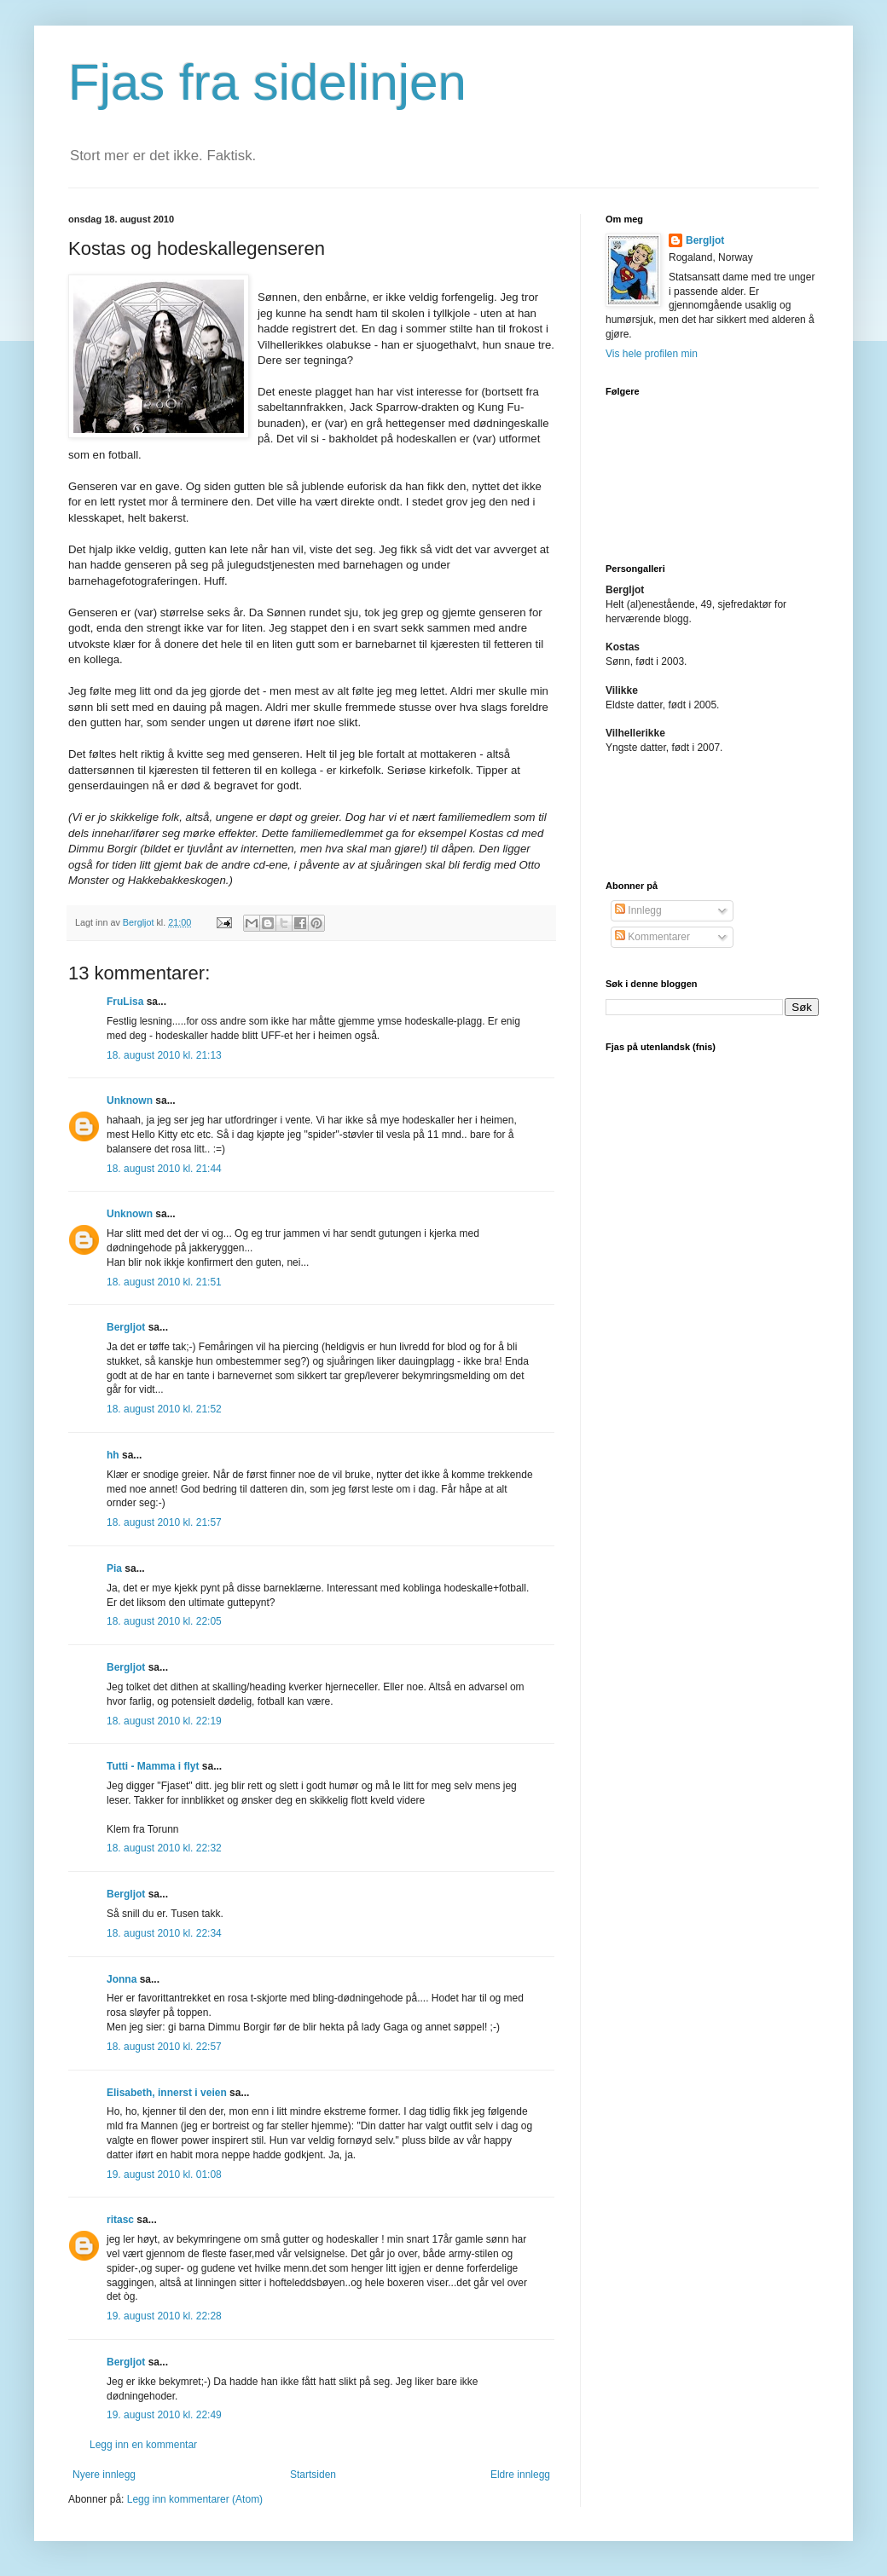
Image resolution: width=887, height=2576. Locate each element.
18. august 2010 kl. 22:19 (164, 1721)
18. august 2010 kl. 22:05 (164, 1621)
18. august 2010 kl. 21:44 (164, 1169)
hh (113, 1455)
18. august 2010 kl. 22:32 (164, 1848)
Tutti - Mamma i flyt (153, 1766)
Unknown (130, 1100)
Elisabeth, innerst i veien (167, 2093)
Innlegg (638, 910)
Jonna (121, 1979)
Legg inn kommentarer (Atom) (195, 2499)
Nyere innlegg (104, 2475)
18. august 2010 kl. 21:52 (164, 1409)
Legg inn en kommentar (143, 2445)
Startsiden (313, 2475)
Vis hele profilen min (652, 354)
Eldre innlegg (520, 2475)
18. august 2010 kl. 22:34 (164, 1933)
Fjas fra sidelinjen (267, 82)
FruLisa (125, 1002)
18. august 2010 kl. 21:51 (164, 1282)
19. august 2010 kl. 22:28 (164, 2316)
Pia (114, 1568)
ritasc (120, 2220)
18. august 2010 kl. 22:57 (164, 2047)
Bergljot (126, 1327)
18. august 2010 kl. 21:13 (164, 1055)
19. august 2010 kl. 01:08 (164, 2174)
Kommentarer (652, 937)
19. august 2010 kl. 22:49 (164, 2415)
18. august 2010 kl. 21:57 (164, 1522)
